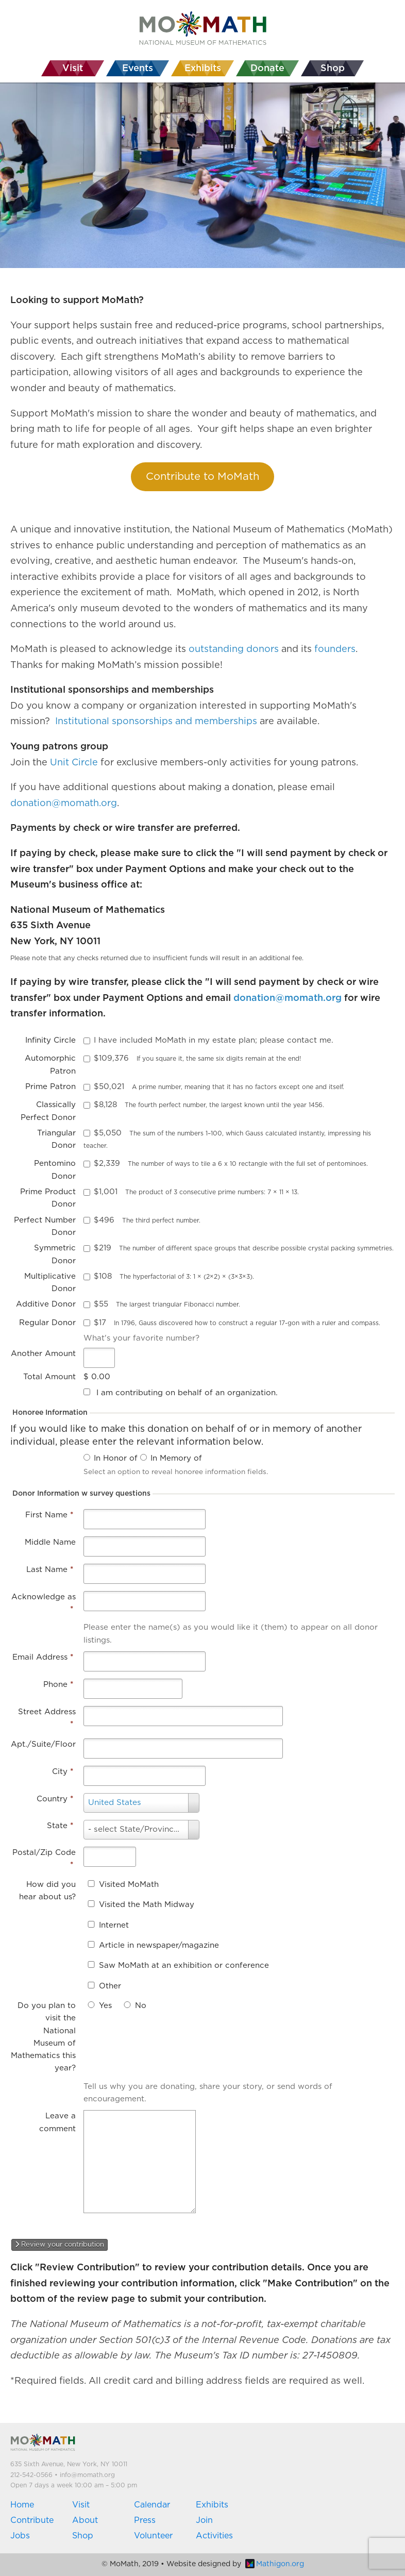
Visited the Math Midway (146, 1905)
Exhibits (212, 2505)
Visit (81, 2505)
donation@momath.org (63, 803)
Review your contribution (59, 2244)
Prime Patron (50, 1087)
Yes (105, 2006)
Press (145, 2520)
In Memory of (176, 1458)
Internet (114, 1925)
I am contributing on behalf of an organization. (187, 1393)
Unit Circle (74, 762)
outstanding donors (234, 649)
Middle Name (50, 1542)
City (62, 1772)
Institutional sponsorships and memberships (156, 721)
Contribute (32, 2520)
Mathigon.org (274, 2564)
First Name (49, 1515)
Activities (214, 2536)
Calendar (152, 2505)
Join (204, 2520)
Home (22, 2505)
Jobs (20, 2536)
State (60, 1826)
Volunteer (153, 2536)
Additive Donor (46, 1304)
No (140, 2006)
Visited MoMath (129, 1884)
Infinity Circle (50, 1040)
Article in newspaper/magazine (159, 1945)
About (85, 2520)
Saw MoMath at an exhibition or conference (184, 1965)
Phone (58, 1684)
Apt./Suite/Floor (43, 1744)
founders (335, 649)
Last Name (49, 1570)
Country (55, 1799)
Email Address (42, 1657)
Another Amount (43, 1354)
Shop (82, 2536)
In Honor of (116, 1458)
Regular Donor (47, 1323)
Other (110, 1986)
